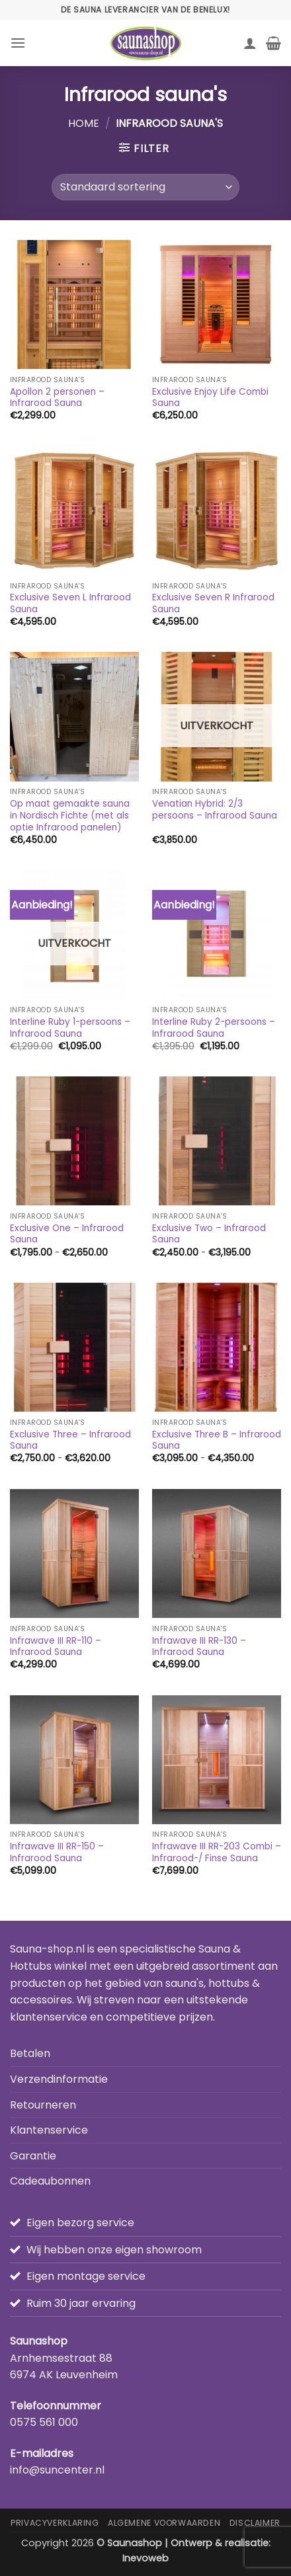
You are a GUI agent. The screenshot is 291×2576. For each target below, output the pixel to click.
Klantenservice (49, 2130)
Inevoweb (145, 2558)
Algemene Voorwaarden (164, 2522)
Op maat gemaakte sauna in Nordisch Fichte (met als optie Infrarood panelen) (70, 815)
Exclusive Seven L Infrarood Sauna (70, 603)
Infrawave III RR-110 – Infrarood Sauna (55, 1646)
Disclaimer (254, 2522)
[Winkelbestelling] (145, 187)
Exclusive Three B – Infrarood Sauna (216, 1440)
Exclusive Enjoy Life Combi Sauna (210, 397)
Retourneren (43, 2105)
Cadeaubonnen (50, 2181)
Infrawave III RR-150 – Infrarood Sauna (57, 1852)
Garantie (33, 2155)
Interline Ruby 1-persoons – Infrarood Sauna (70, 1027)
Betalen (30, 2053)
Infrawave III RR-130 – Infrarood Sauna (199, 1646)
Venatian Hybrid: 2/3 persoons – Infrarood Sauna (214, 809)
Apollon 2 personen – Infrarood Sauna (57, 397)
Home (83, 123)
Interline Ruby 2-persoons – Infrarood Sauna (213, 1027)
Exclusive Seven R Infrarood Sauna (213, 603)
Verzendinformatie (59, 2079)
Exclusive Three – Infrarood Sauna (70, 1440)
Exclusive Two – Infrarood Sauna (209, 1234)
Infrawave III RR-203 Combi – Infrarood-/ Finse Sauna (216, 1852)
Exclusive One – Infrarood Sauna (67, 1234)
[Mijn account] (250, 43)
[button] (18, 42)
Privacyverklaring (55, 2522)
